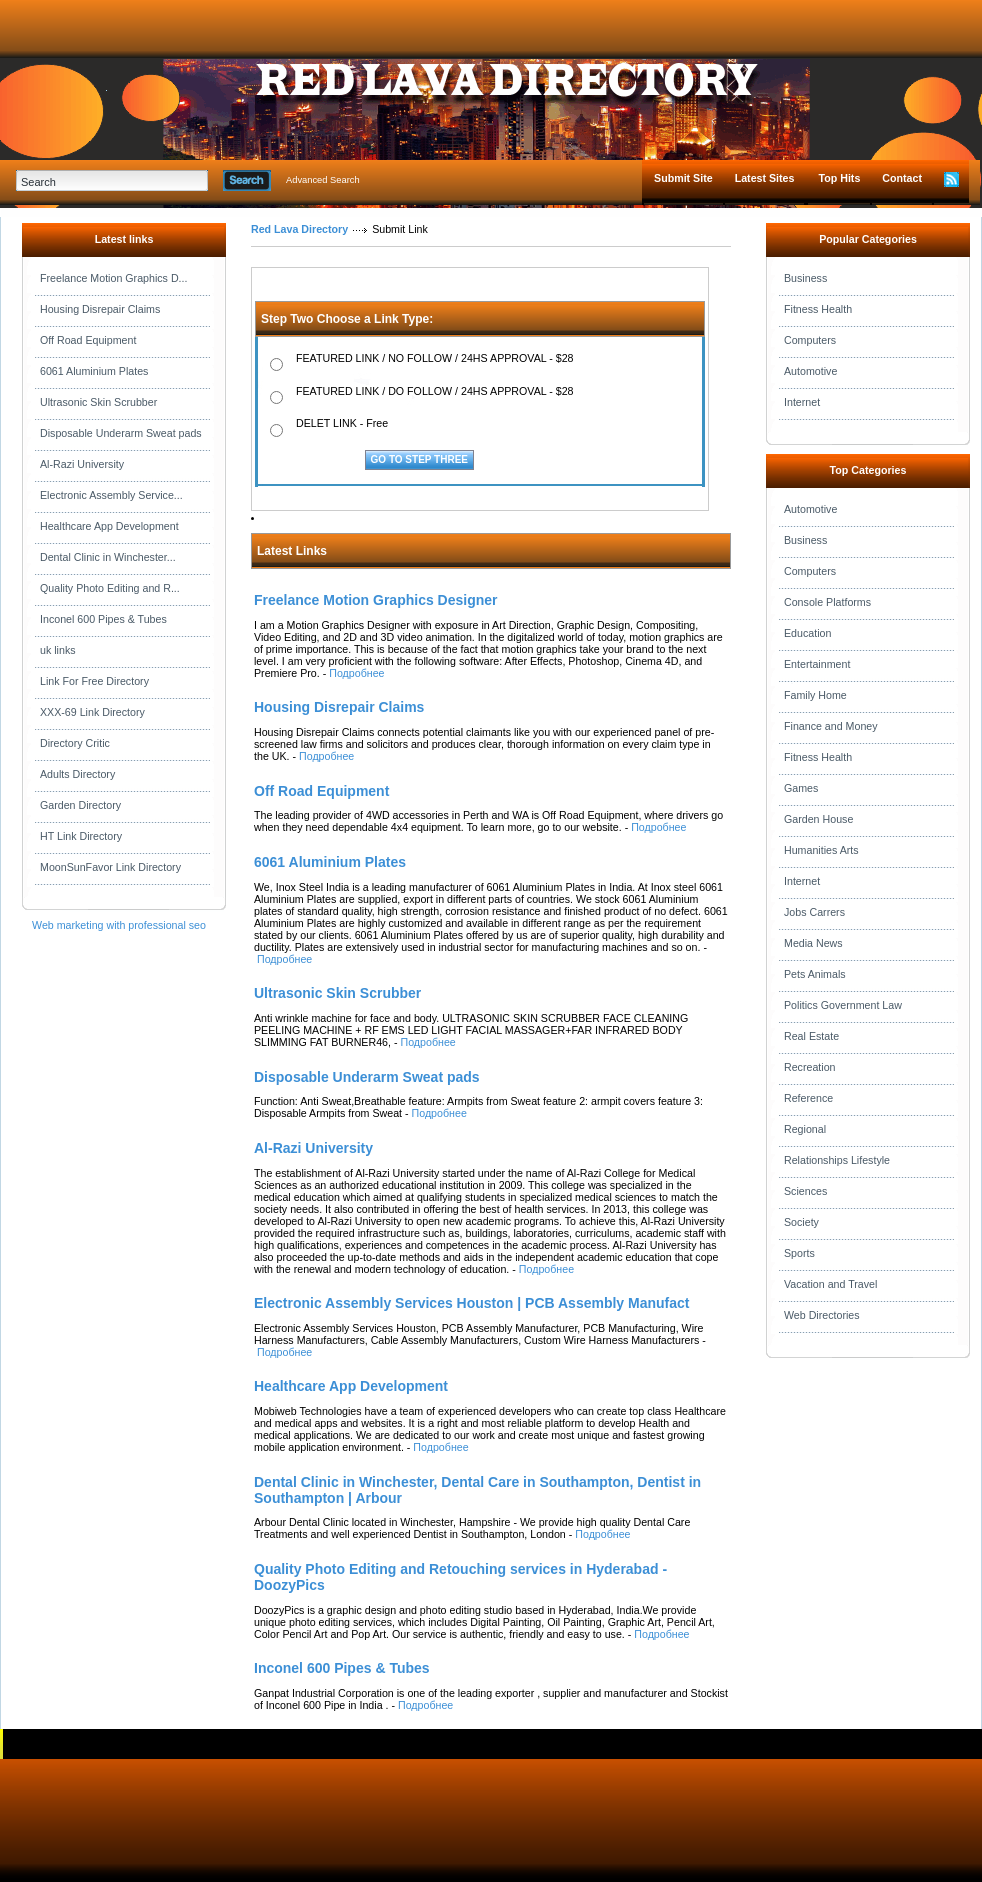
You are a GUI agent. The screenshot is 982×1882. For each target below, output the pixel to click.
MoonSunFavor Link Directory (110, 867)
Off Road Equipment (88, 340)
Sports (799, 1253)
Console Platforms (827, 602)
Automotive (810, 371)
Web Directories (822, 1315)
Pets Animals (815, 974)
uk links (58, 650)
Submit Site (683, 178)
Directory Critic (75, 743)
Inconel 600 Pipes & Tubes (103, 619)
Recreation (810, 1067)
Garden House (818, 819)
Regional (805, 1129)
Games (801, 788)
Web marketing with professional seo (119, 925)
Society (801, 1222)
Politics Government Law (843, 1005)
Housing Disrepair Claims (100, 309)
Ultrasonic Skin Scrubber (98, 402)
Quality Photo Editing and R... (110, 588)
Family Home (815, 695)
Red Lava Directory (299, 229)
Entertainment (817, 664)
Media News (813, 943)
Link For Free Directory (94, 681)
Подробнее (356, 673)
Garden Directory (80, 805)
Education (807, 633)
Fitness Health (818, 309)
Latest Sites (765, 178)
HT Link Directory (81, 836)
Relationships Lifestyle (837, 1160)
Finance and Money (831, 726)
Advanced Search (323, 180)
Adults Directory (77, 774)
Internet (802, 402)
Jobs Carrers (814, 912)
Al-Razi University (82, 464)
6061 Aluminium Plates (94, 371)
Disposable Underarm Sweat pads (121, 433)
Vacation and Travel (830, 1284)
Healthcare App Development (109, 526)
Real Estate (811, 1036)
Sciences (805, 1191)
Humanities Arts (821, 850)
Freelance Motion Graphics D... (113, 278)
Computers (810, 340)
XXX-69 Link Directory (92, 712)
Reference (808, 1098)
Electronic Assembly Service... (111, 495)
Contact (902, 178)
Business (805, 278)
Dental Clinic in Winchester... (108, 557)
